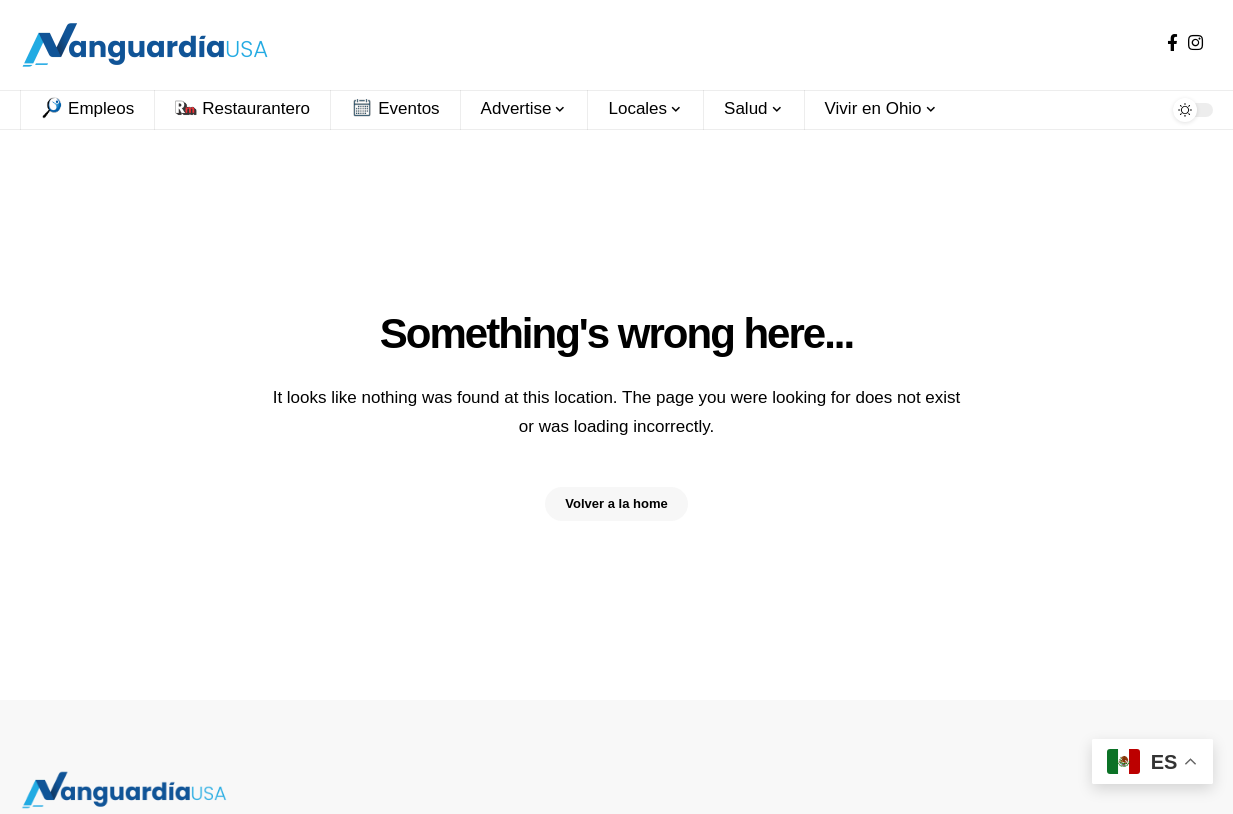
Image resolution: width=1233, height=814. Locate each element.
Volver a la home (616, 504)
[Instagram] (1195, 43)
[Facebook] (1172, 43)
